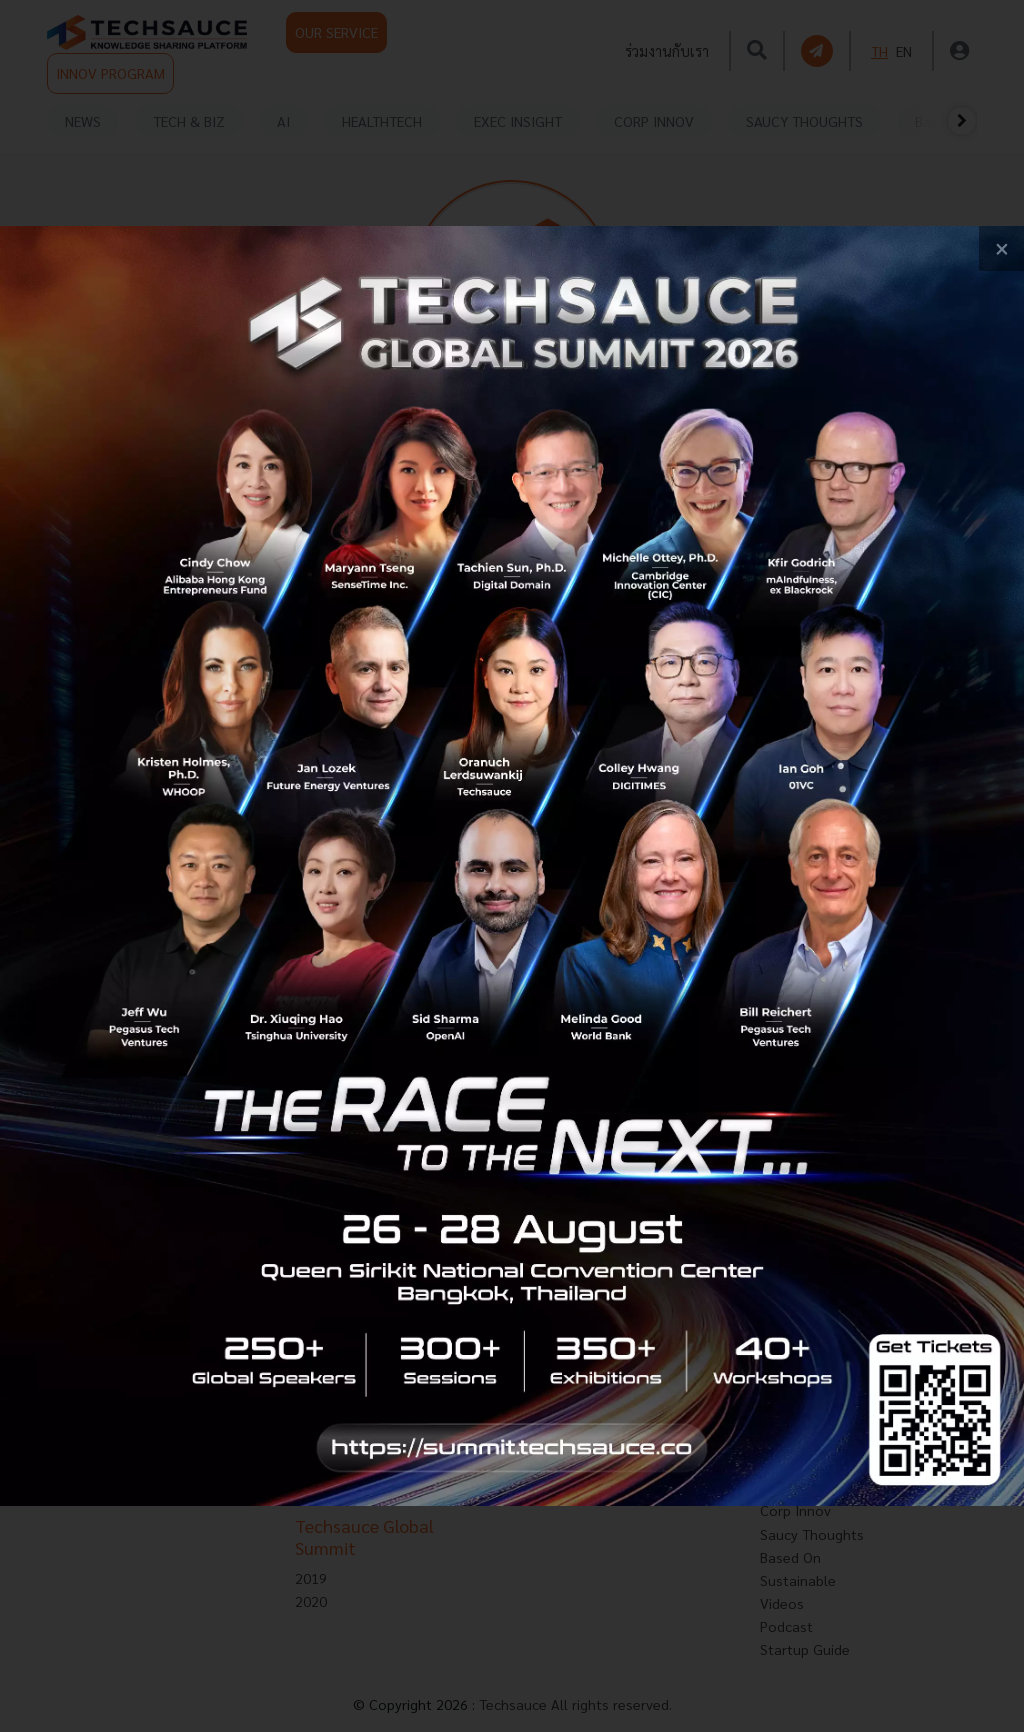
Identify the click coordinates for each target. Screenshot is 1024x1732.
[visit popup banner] (512, 866)
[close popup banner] (1001, 248)
